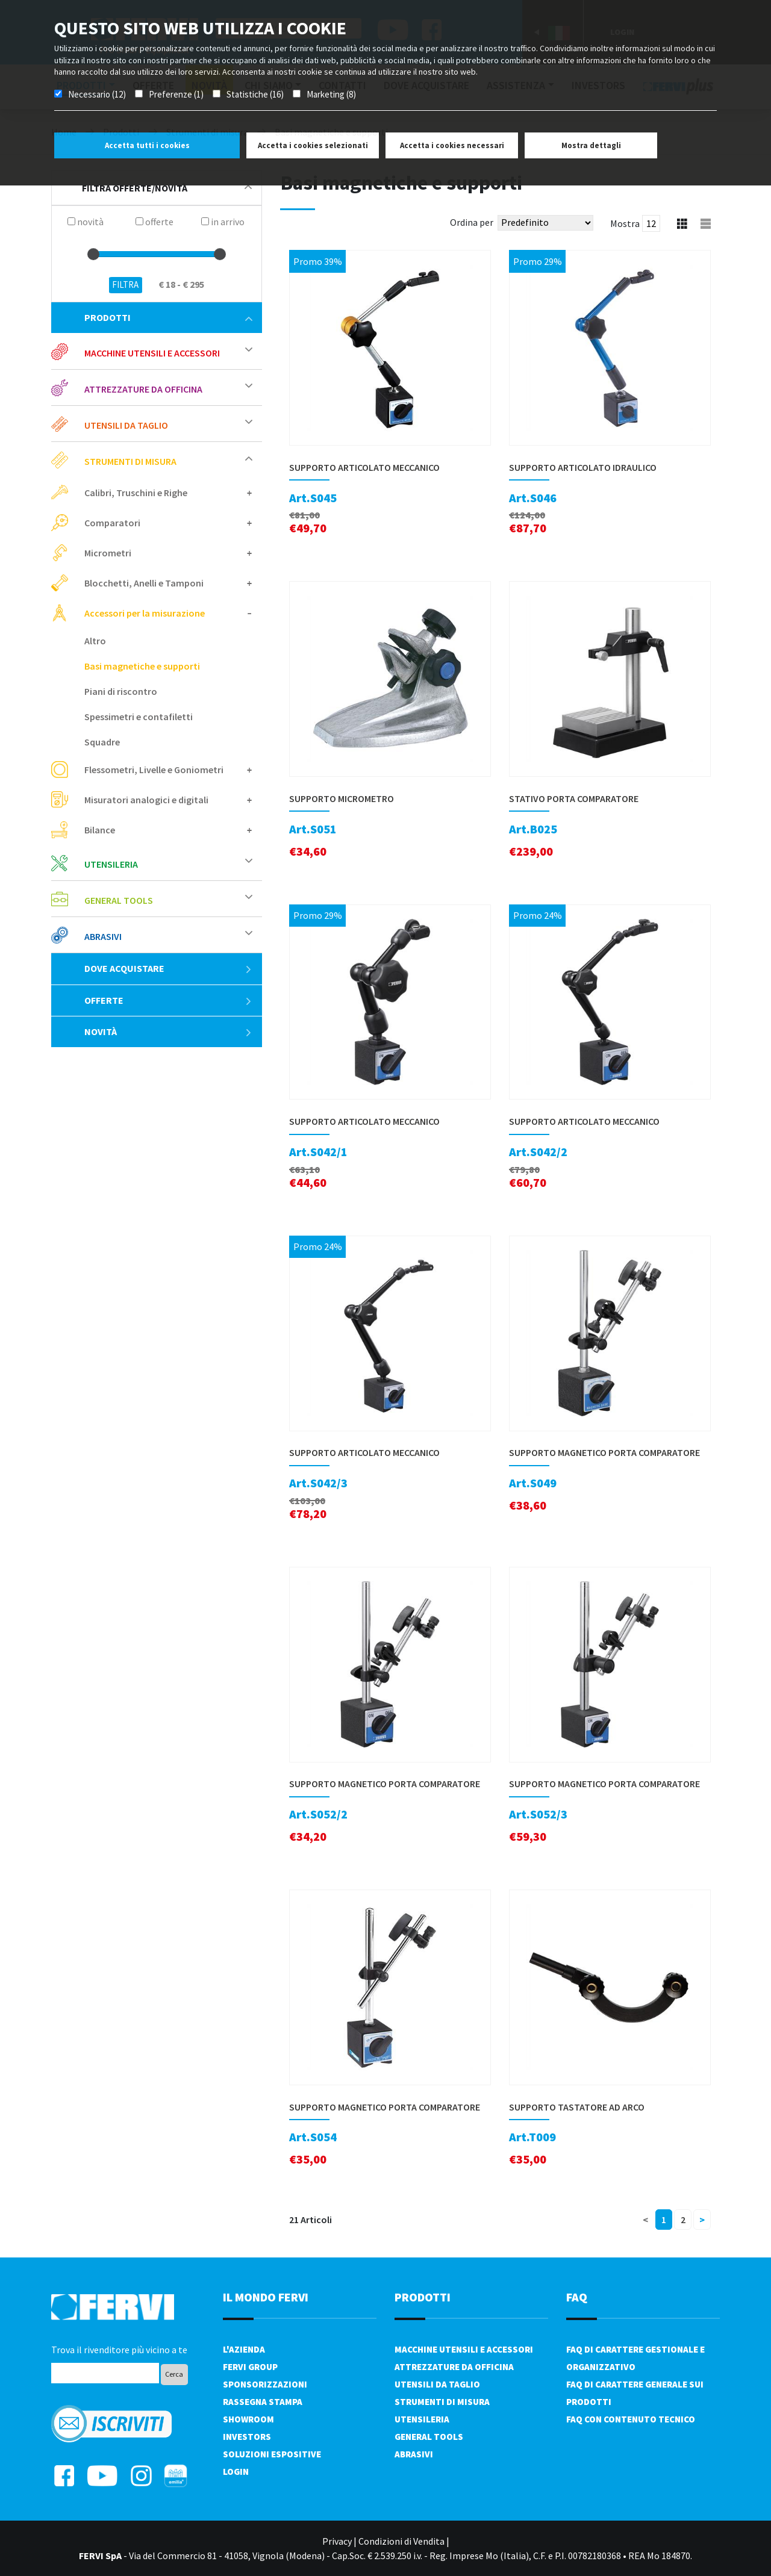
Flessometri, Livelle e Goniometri (153, 770)
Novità (168, 1031)
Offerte (168, 1000)
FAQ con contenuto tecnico (630, 2419)
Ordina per (471, 222)
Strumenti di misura (130, 461)
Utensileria (111, 864)
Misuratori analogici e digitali (146, 800)
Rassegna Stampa (262, 2401)
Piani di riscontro (120, 691)
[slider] (93, 254)
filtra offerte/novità (167, 188)
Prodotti (168, 317)
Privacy (337, 2541)
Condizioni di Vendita (401, 2541)
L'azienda (244, 2349)
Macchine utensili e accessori (152, 353)
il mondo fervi (265, 2296)
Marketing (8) (331, 94)
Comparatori (112, 523)
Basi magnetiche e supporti (142, 666)
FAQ (576, 2296)
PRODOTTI (423, 2296)
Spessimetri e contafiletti (138, 717)
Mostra (625, 223)
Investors (247, 2436)
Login (236, 2471)
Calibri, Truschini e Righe (135, 493)
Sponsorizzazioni (265, 2384)
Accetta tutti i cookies (147, 145)
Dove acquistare (168, 968)
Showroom (248, 2419)
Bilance (99, 830)
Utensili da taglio (126, 425)
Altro (95, 641)
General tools (118, 900)
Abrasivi (103, 936)
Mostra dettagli (591, 145)
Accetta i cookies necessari (452, 145)
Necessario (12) (97, 94)
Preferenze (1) (176, 94)
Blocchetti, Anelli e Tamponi (144, 583)
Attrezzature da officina (143, 389)
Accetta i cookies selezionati (313, 145)
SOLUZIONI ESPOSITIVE (272, 2454)
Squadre (102, 742)
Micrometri (107, 553)
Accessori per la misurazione (144, 613)
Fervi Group (250, 2366)
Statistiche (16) (255, 94)
